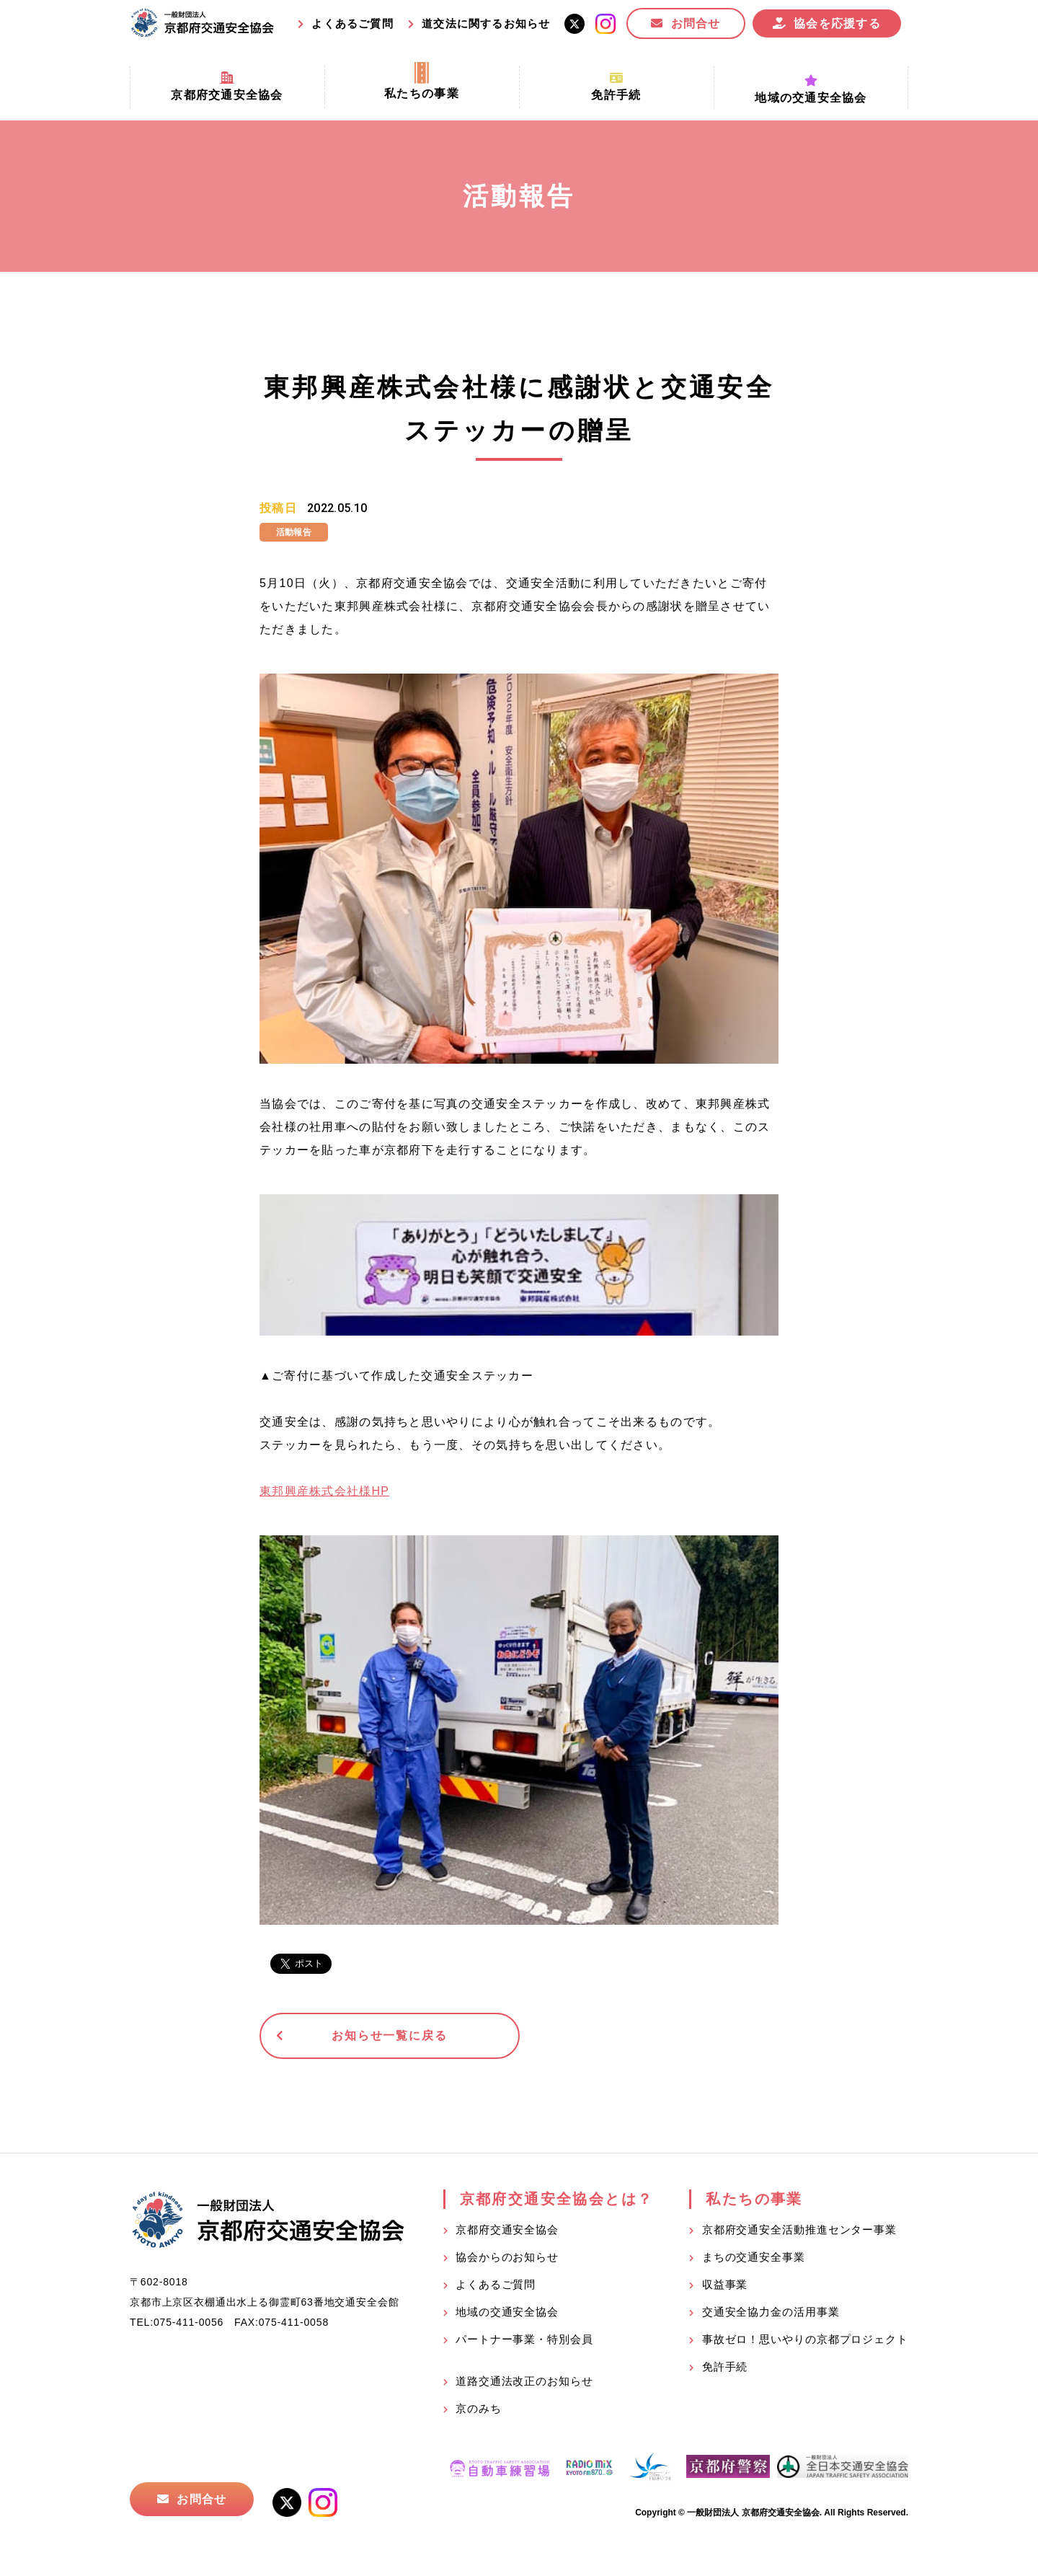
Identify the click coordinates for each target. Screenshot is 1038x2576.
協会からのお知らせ (507, 2257)
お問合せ (696, 23)
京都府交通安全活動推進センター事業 (799, 2230)
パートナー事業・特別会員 (524, 2340)
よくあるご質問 (352, 23)
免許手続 (725, 2367)
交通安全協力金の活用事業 (771, 2312)
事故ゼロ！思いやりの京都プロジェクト (805, 2340)
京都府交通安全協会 (507, 2230)
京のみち (479, 2409)
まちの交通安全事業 (753, 2257)
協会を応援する (837, 23)
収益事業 (725, 2285)
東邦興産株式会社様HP (324, 1491)
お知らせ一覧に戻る (371, 2036)
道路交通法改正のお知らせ (524, 2382)
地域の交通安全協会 (507, 2312)
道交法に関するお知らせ (486, 23)
